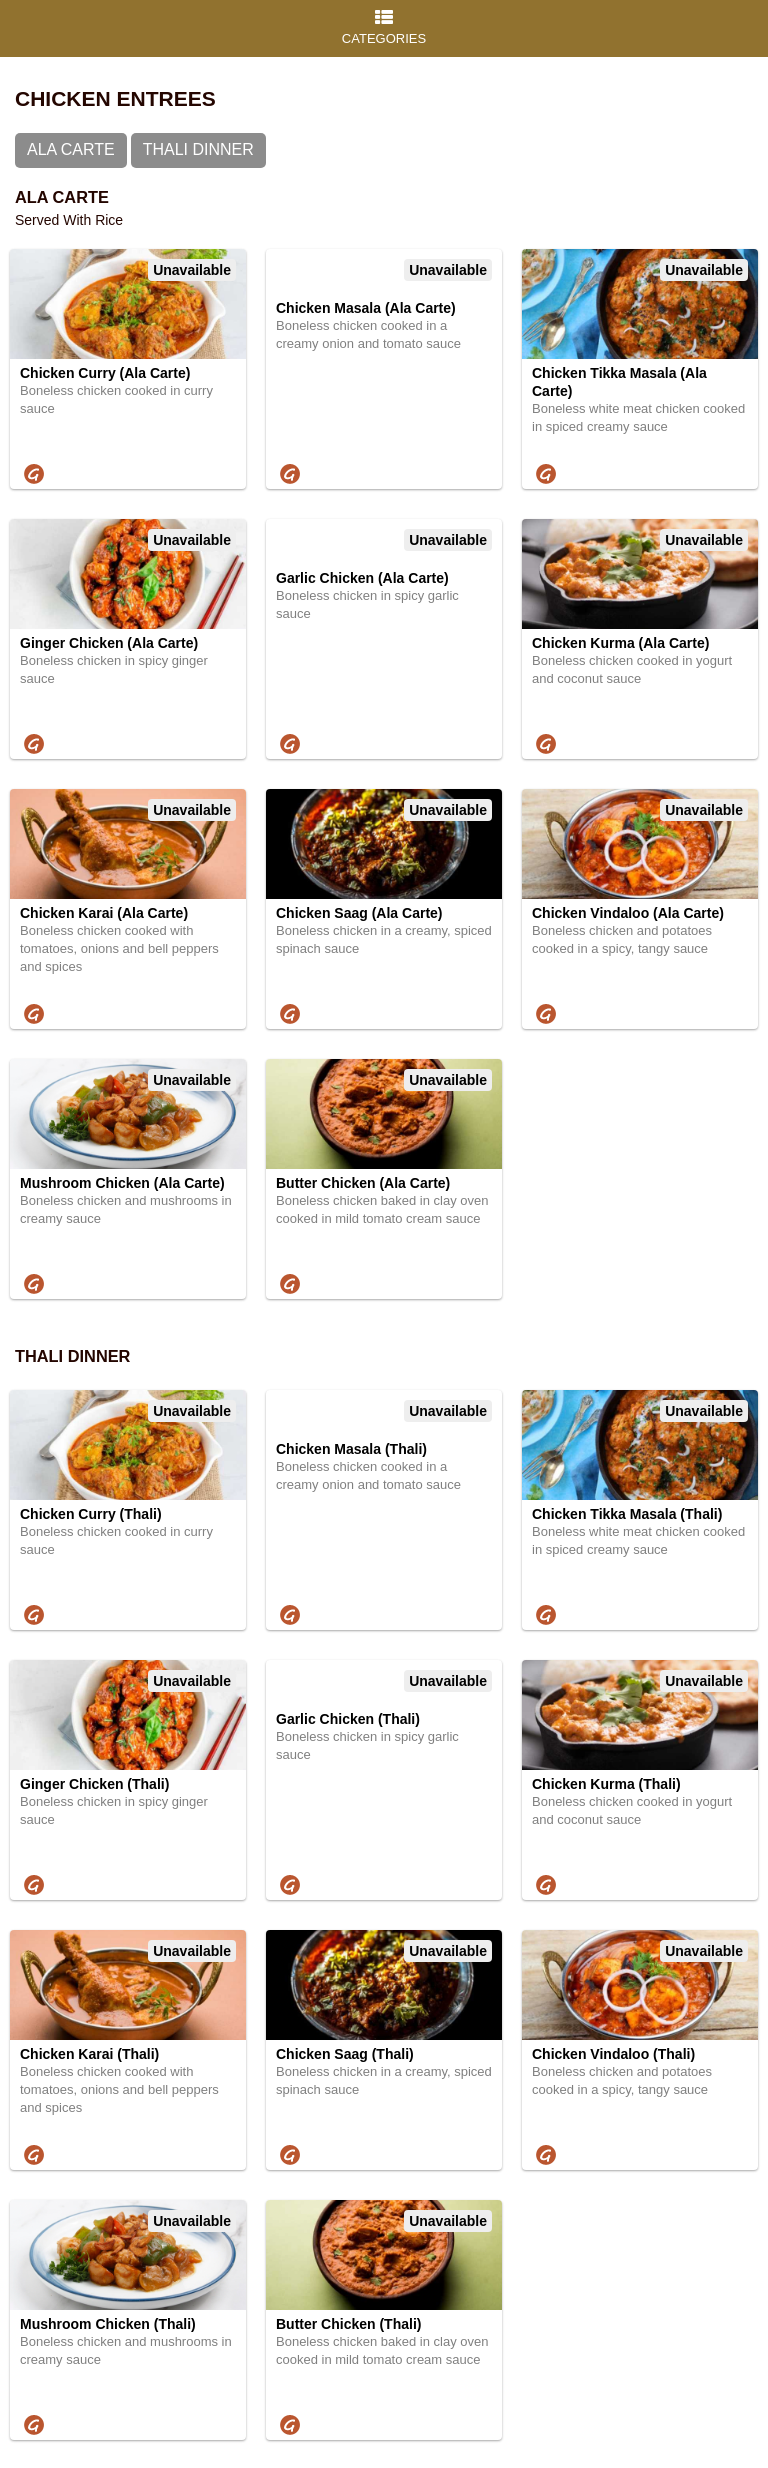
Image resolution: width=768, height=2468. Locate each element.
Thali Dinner (198, 149)
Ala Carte (71, 149)
